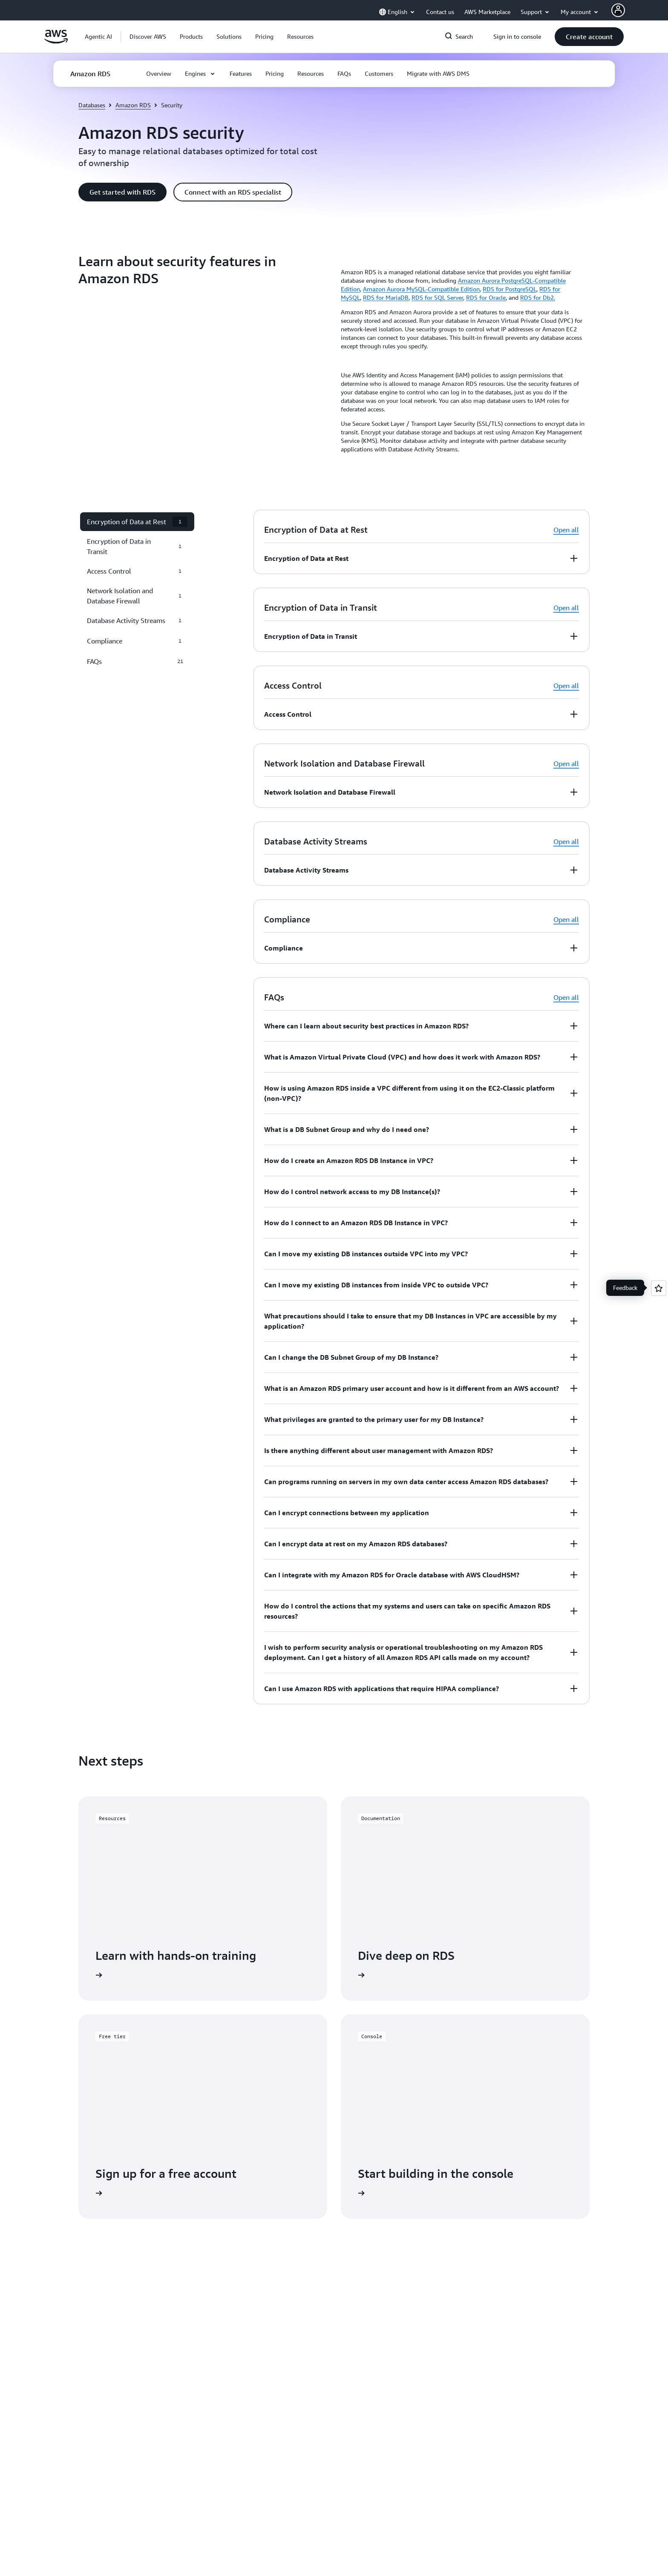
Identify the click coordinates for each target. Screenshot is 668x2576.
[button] (148, 36)
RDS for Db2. (537, 297)
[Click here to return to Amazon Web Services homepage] (56, 41)
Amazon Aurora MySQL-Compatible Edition (421, 289)
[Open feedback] (658, 1288)
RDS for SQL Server (437, 297)
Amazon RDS (133, 105)
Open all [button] (566, 530)
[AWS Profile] (618, 10)
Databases (91, 105)
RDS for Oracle (486, 297)
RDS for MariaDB (386, 297)
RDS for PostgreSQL (509, 289)
